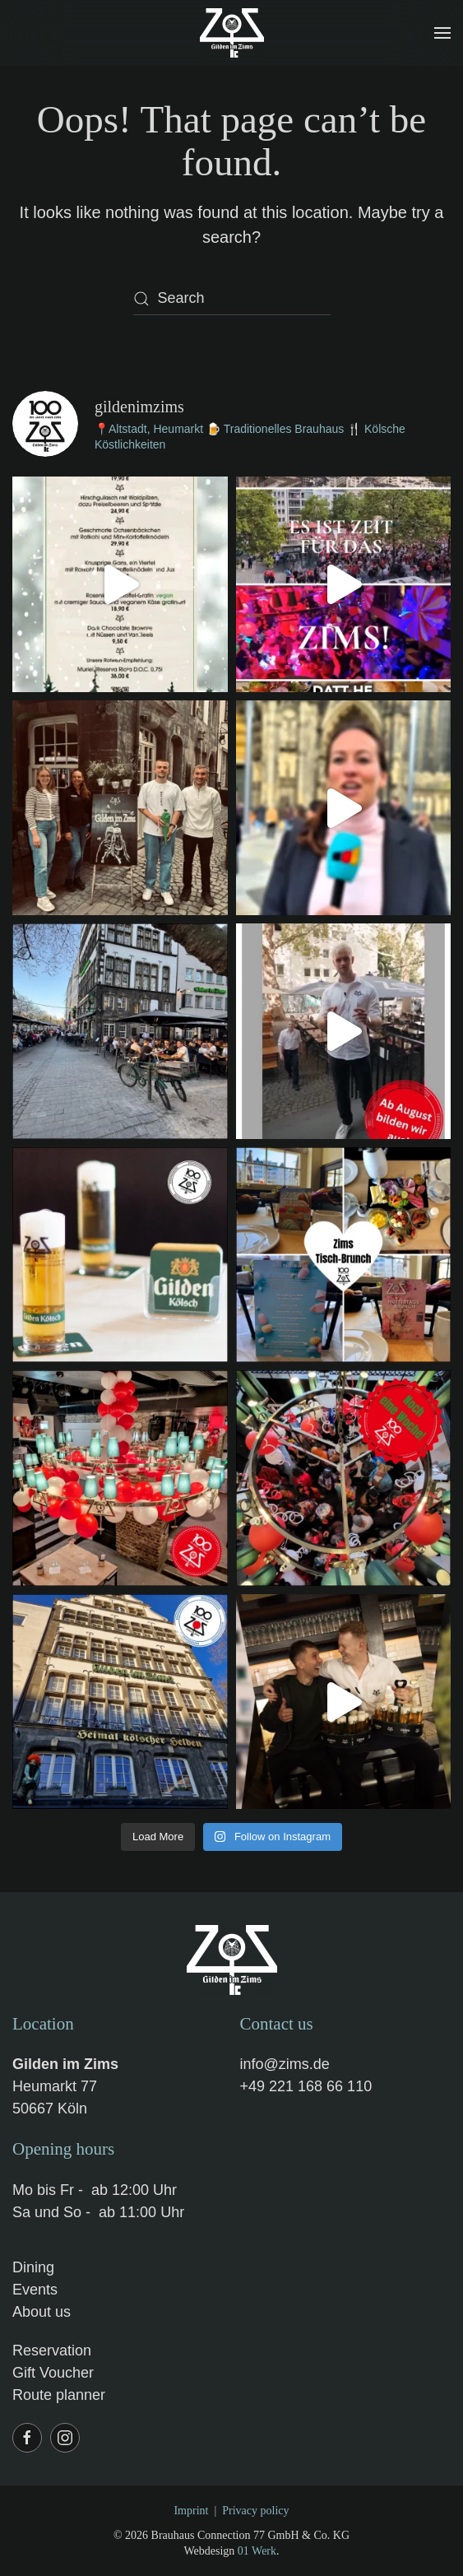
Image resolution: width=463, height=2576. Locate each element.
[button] (442, 33)
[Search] (232, 298)
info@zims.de (285, 2064)
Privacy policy (255, 2510)
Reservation (51, 2350)
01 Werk (257, 2551)
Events (35, 2289)
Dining (33, 2267)
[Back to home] (232, 33)
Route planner (58, 2395)
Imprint (191, 2510)
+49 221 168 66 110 (306, 2086)
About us (41, 2312)
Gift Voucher (53, 2372)
